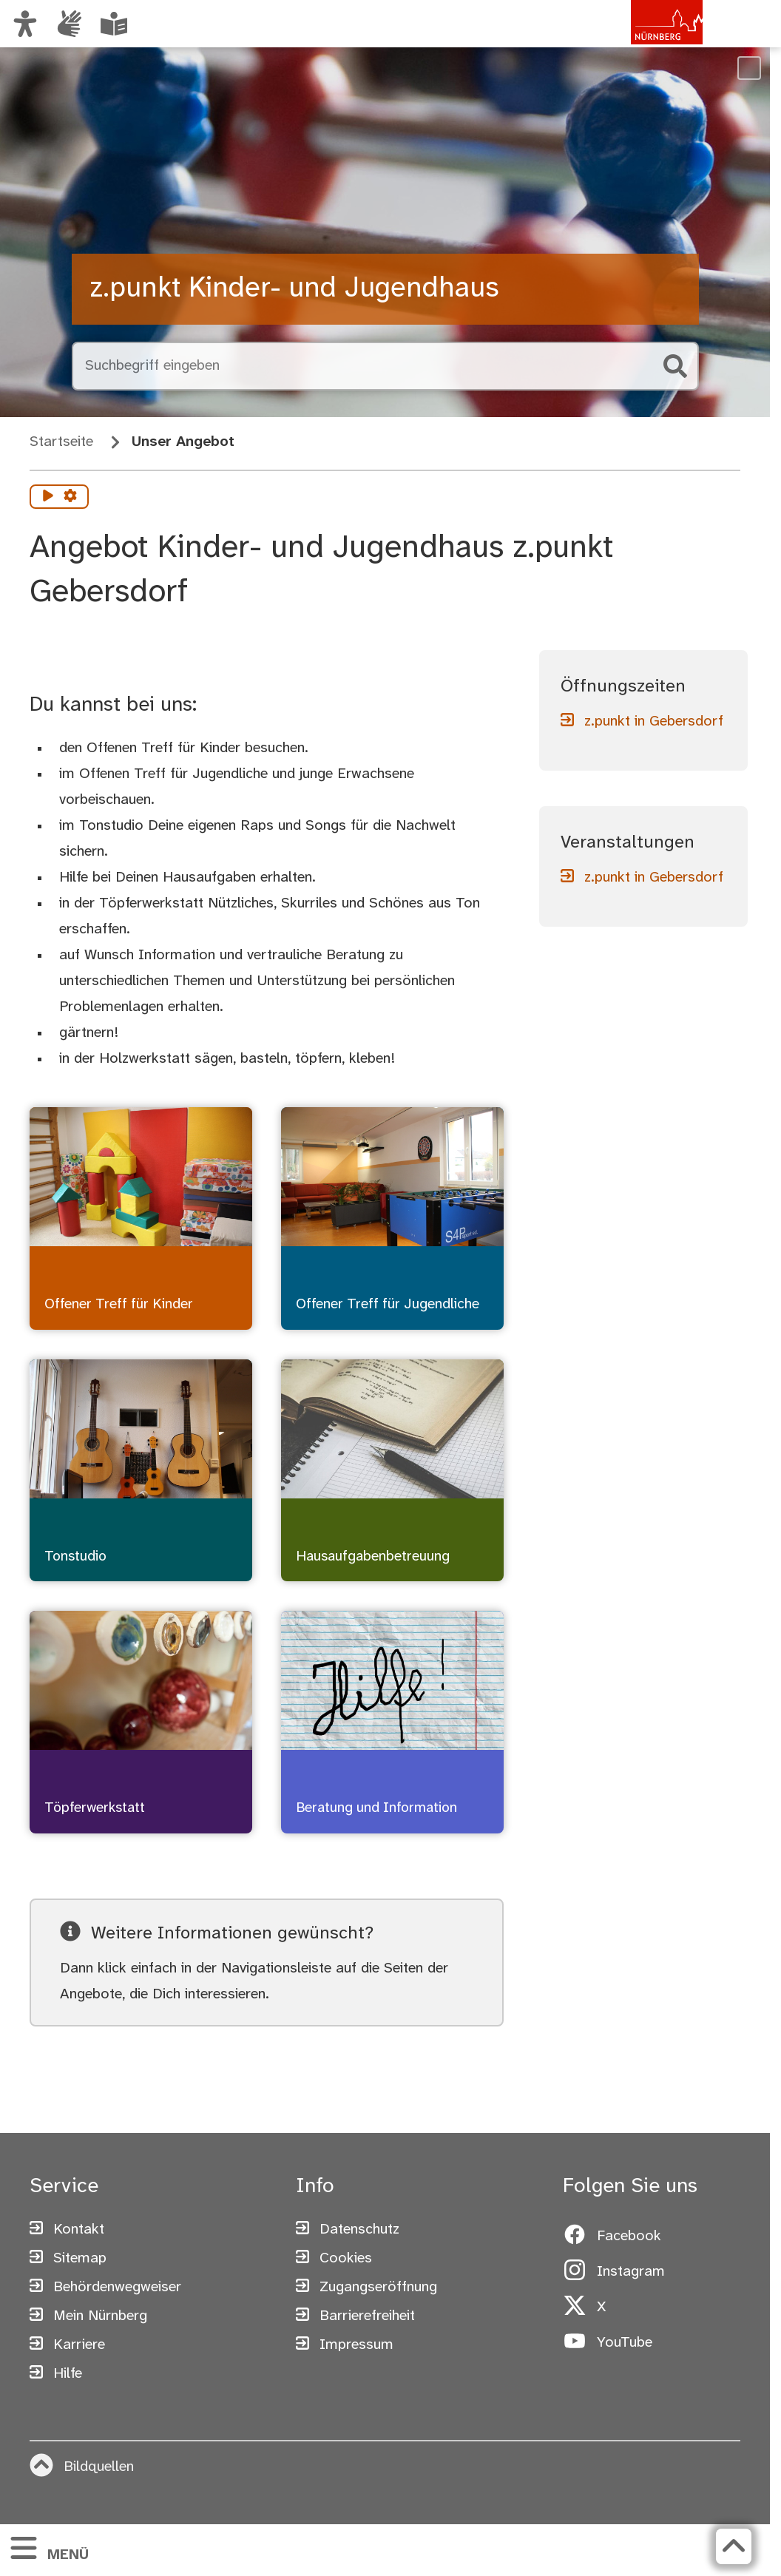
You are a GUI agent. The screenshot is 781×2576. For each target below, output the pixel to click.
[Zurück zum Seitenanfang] (733, 2546)
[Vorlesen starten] (48, 497)
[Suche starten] (675, 366)
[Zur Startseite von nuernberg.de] (640, 39)
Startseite (61, 442)
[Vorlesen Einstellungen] (70, 497)
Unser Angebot (183, 442)
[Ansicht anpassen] (25, 23)
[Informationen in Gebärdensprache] (69, 23)
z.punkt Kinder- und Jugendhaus (294, 289)
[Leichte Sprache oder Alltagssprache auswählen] (114, 23)
